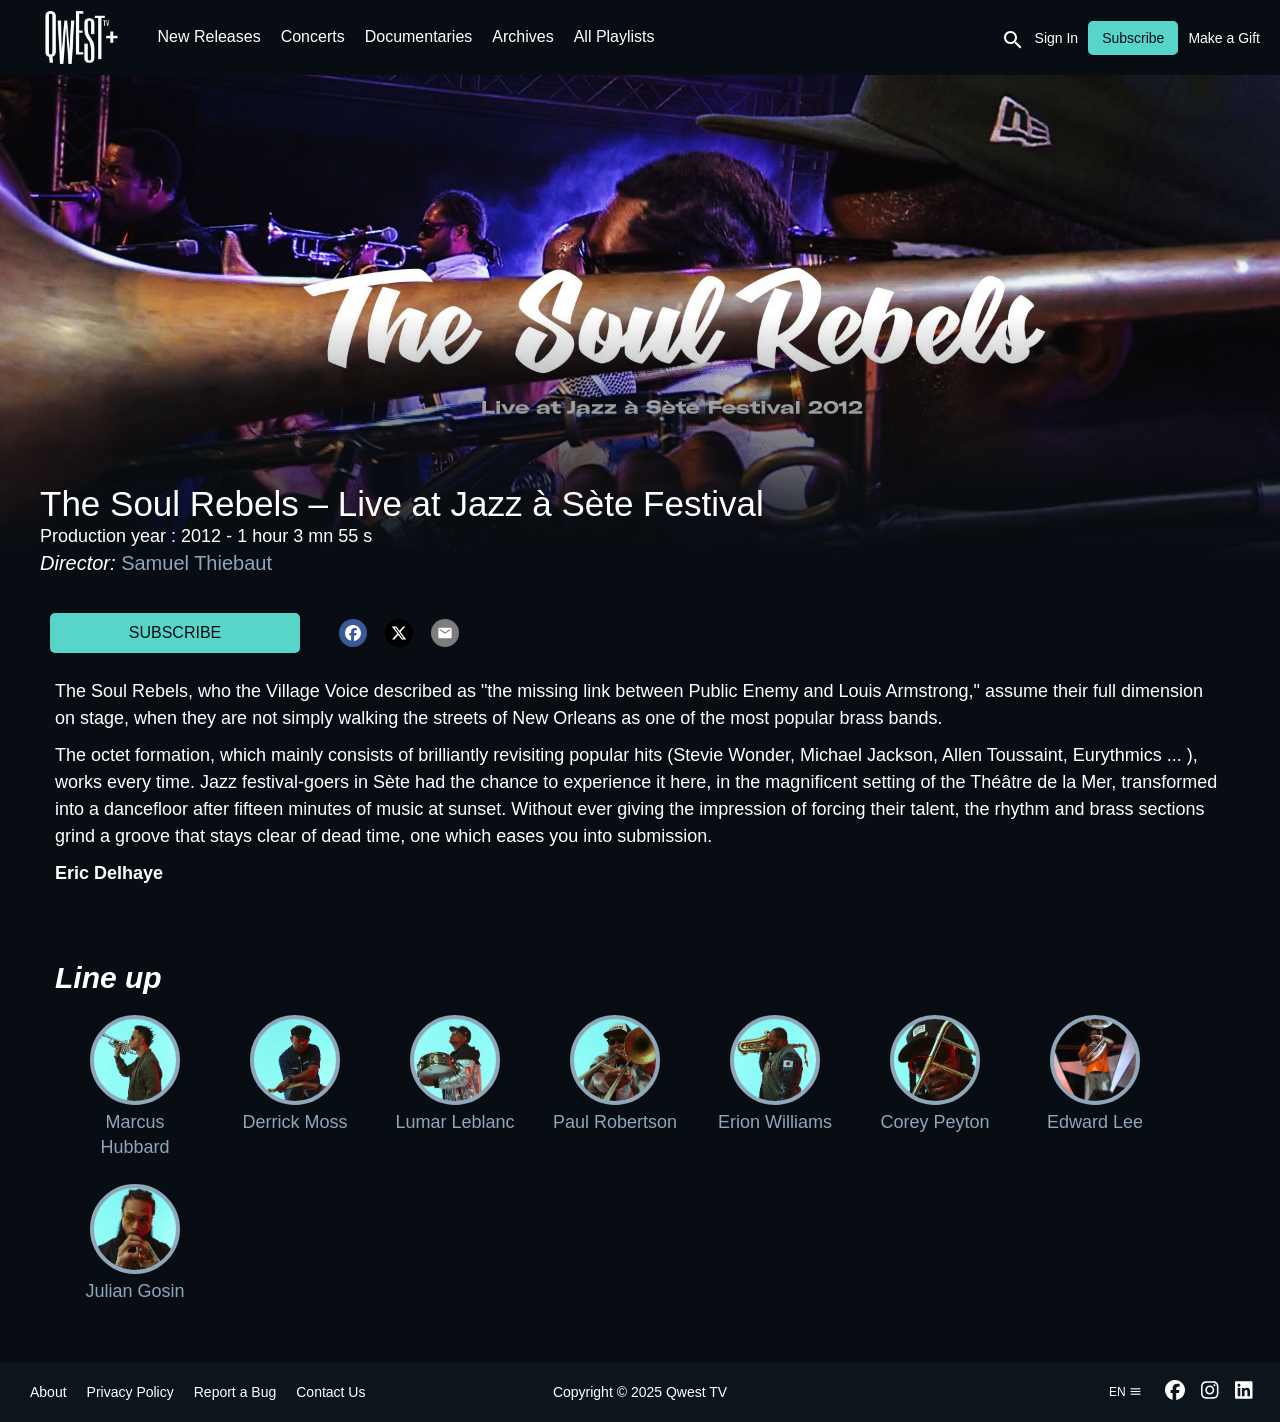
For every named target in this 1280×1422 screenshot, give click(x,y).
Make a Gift (1224, 38)
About (48, 1392)
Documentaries (419, 36)
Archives (522, 36)
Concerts (313, 36)
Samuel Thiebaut (196, 563)
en (1125, 1392)
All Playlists (614, 36)
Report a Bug (235, 1392)
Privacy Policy (130, 1392)
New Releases (209, 36)
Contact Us (330, 1392)
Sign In (1057, 38)
